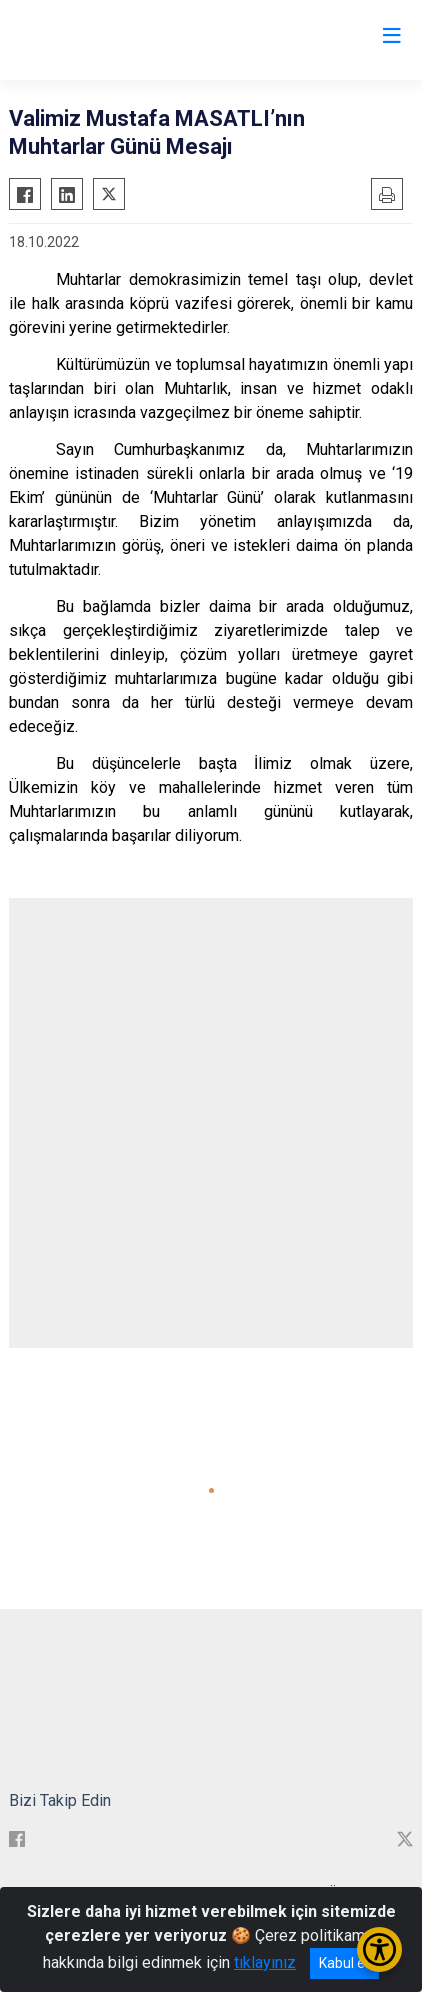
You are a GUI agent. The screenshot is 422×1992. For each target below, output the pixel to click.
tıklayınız (265, 1962)
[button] (211, 1490)
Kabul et (344, 1963)
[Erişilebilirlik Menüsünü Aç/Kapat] (379, 1949)
